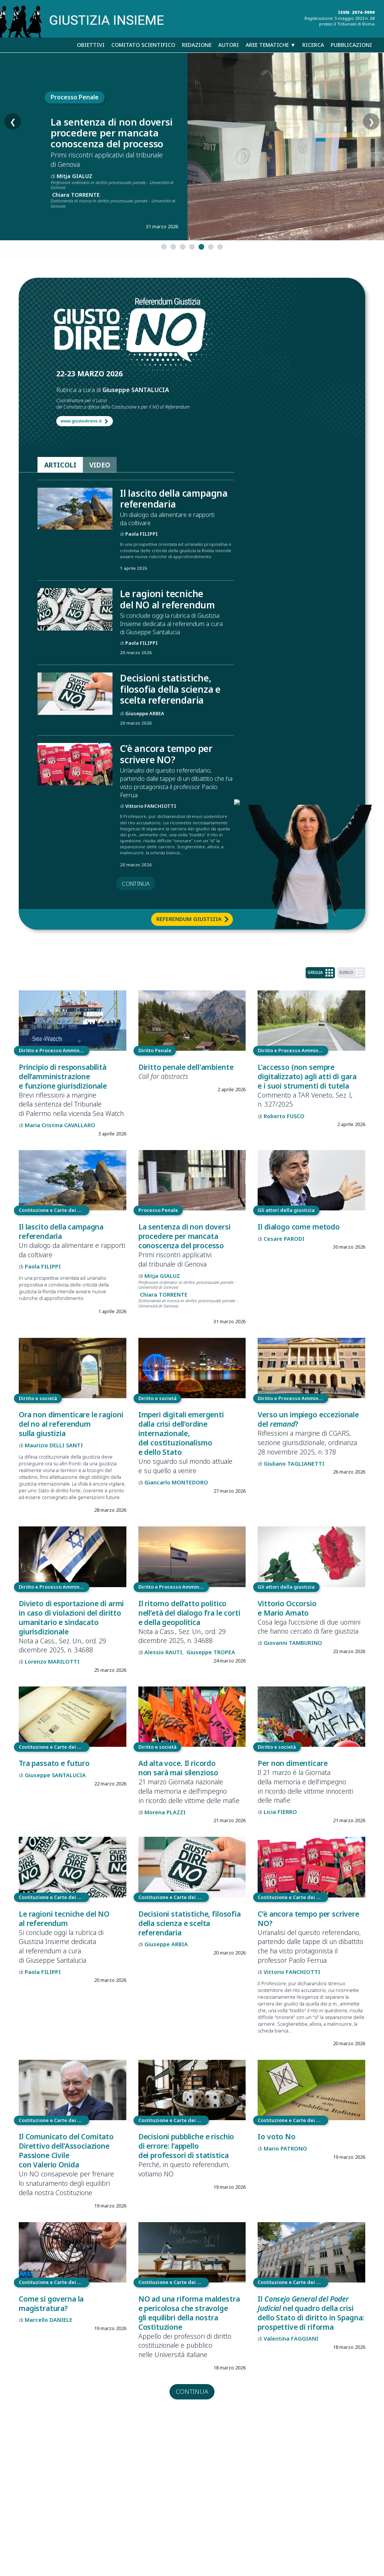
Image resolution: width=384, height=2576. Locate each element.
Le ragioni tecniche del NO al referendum (167, 599)
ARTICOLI (60, 464)
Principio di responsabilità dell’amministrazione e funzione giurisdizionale (63, 1076)
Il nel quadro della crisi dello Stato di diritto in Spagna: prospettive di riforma (311, 2313)
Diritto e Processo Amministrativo (54, 1050)
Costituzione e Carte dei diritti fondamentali (54, 1210)
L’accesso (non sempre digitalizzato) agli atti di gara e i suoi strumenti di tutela (307, 1076)
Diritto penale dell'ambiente (186, 1067)
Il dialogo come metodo (299, 1227)
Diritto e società (38, 1398)
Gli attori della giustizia (286, 1210)
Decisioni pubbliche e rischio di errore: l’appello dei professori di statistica (186, 2145)
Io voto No (276, 2136)
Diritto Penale (154, 1050)
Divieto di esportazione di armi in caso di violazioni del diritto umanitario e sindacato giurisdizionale (71, 1617)
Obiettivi (91, 44)
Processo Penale (75, 97)
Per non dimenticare (292, 1763)
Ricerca (313, 44)
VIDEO (99, 464)
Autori (228, 44)
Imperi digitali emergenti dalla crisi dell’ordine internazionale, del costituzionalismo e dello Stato (181, 1433)
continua (136, 883)
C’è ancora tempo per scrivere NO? (166, 753)
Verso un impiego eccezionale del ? (308, 1419)
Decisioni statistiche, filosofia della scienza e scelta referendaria (170, 689)
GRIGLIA (320, 972)
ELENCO (351, 972)
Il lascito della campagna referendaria (174, 498)
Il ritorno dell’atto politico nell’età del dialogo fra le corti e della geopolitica (189, 1612)
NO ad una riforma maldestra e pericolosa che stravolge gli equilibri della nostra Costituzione (189, 2313)
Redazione (197, 44)
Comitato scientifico (143, 44)
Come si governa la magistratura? (51, 2303)
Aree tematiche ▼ (271, 44)
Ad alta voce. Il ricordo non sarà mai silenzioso (178, 1768)
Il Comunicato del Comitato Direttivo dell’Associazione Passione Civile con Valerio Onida (66, 2150)
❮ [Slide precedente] (13, 147)
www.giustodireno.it (81, 421)
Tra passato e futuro (54, 1763)
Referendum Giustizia (189, 919)
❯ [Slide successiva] (371, 147)
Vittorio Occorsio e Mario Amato (287, 1608)
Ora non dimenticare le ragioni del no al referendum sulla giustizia (71, 1423)
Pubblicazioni (351, 44)
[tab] (164, 247)
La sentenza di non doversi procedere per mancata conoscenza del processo (111, 133)
